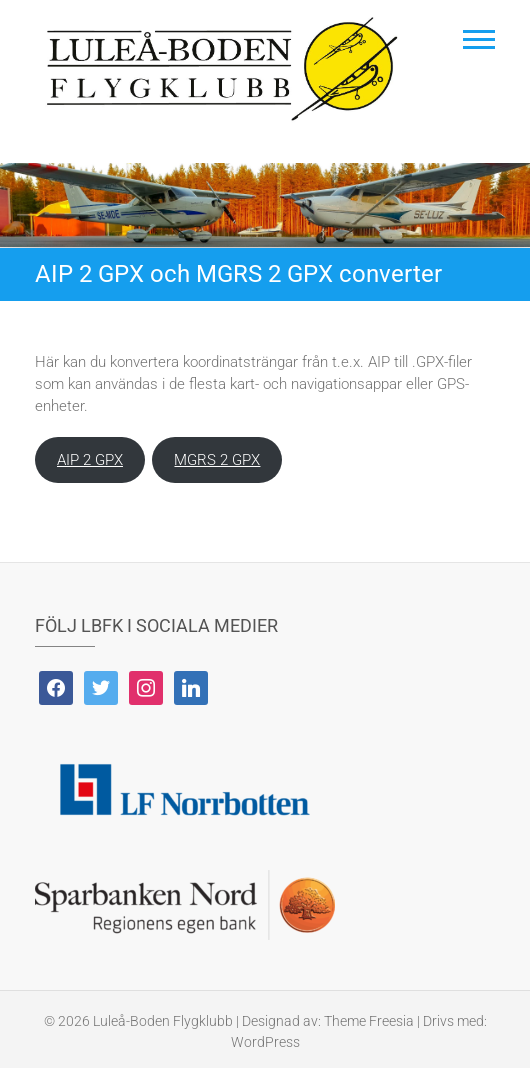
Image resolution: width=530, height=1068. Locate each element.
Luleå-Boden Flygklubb (163, 1021)
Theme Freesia (369, 1021)
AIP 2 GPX (90, 460)
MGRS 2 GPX (217, 460)
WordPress (265, 1042)
